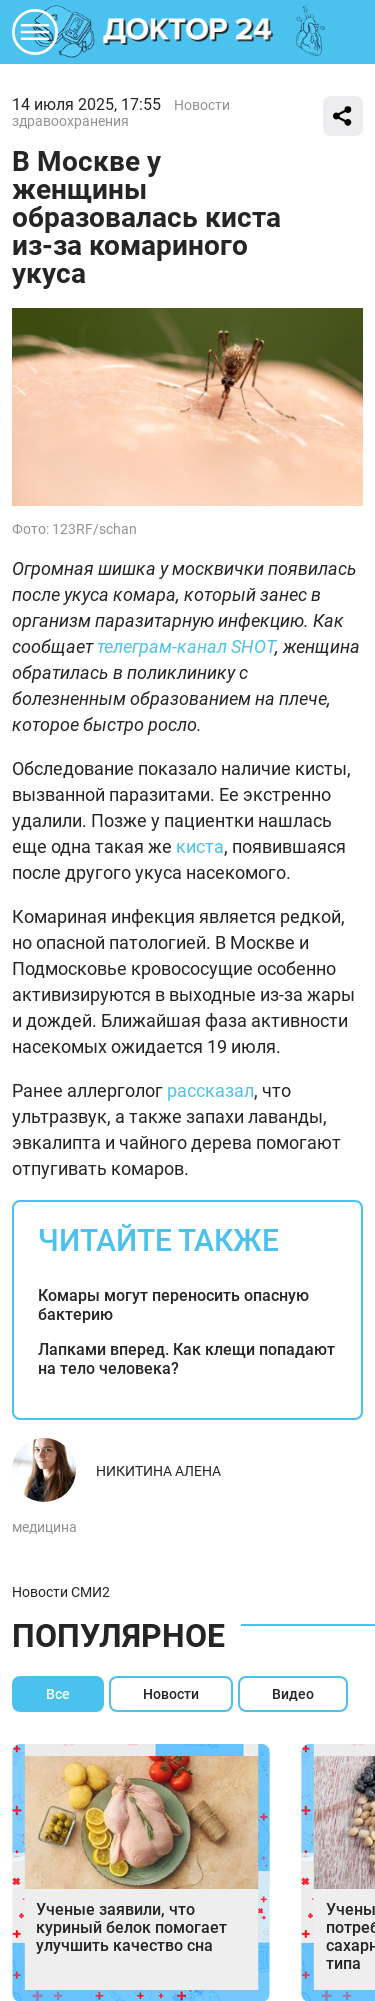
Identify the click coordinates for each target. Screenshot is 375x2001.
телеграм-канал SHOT (186, 646)
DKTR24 (188, 32)
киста (200, 846)
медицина (44, 1527)
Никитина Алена (158, 1471)
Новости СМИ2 (61, 1592)
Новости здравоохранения (121, 113)
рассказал (210, 1090)
